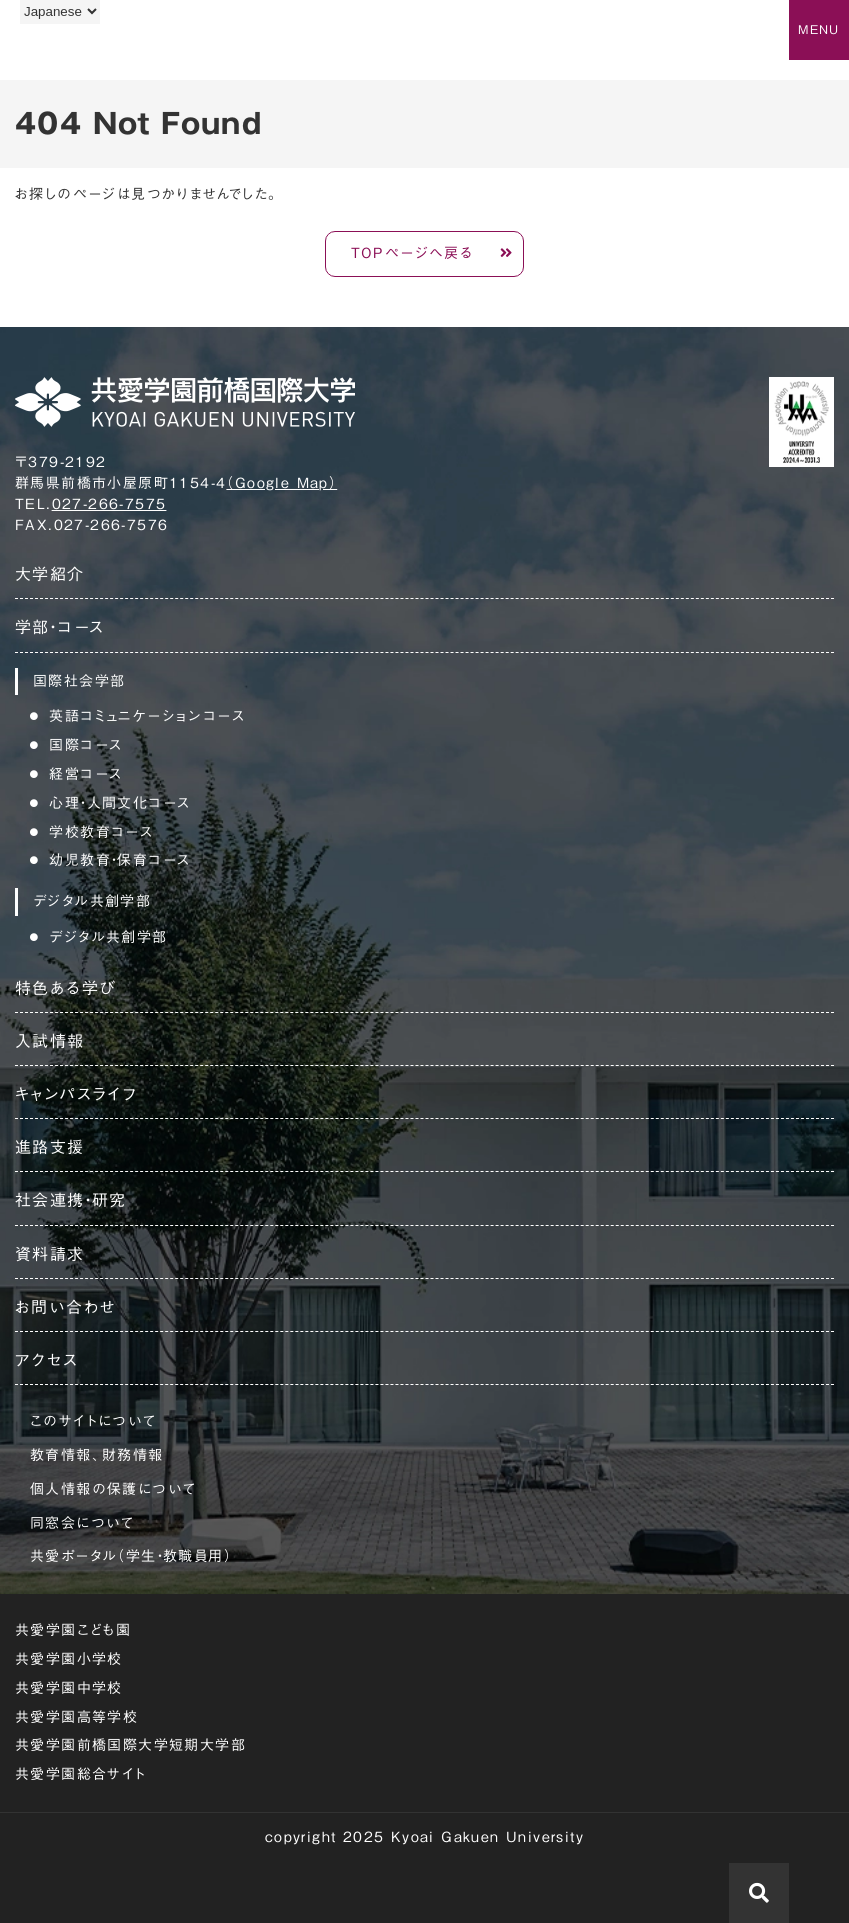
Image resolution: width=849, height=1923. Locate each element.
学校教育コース (101, 832)
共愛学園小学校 (69, 1659)
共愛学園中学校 (69, 1688)
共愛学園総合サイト (81, 1774)
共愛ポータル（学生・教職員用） (131, 1556)
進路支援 (50, 1147)
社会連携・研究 (71, 1200)
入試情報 (50, 1041)
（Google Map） (281, 483)
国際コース (85, 745)
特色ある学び (65, 988)
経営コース (85, 774)
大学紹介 (50, 574)
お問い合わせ (65, 1307)
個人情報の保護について (113, 1489)
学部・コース (59, 627)
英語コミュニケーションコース (147, 716)
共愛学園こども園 (73, 1630)
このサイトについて (93, 1421)
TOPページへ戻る (412, 253)
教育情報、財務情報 (97, 1455)
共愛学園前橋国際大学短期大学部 (130, 1745)
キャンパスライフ (76, 1094)
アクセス (47, 1360)
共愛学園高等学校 (76, 1717)
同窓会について (82, 1523)
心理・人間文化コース (119, 803)
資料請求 (50, 1254)
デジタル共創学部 (108, 937)
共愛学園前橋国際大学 (112, 53)
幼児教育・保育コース (119, 860)
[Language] (60, 11)
